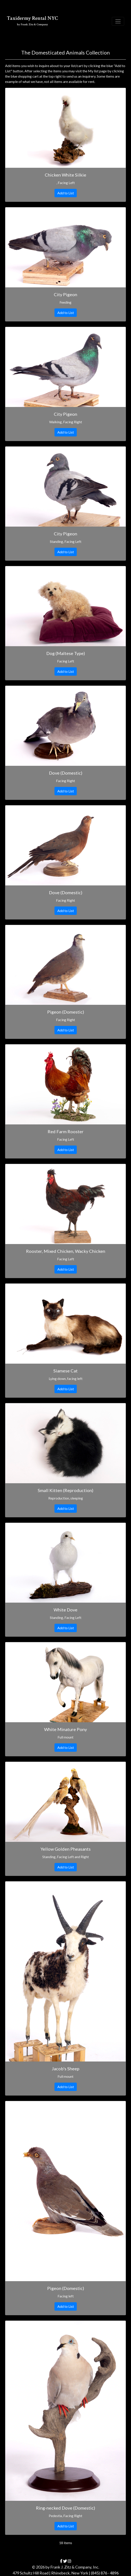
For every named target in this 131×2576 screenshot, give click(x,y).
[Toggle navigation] (118, 21)
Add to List (65, 193)
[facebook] (61, 2561)
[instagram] (69, 2561)
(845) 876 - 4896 (105, 2573)
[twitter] (65, 2561)
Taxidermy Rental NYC (32, 20)
